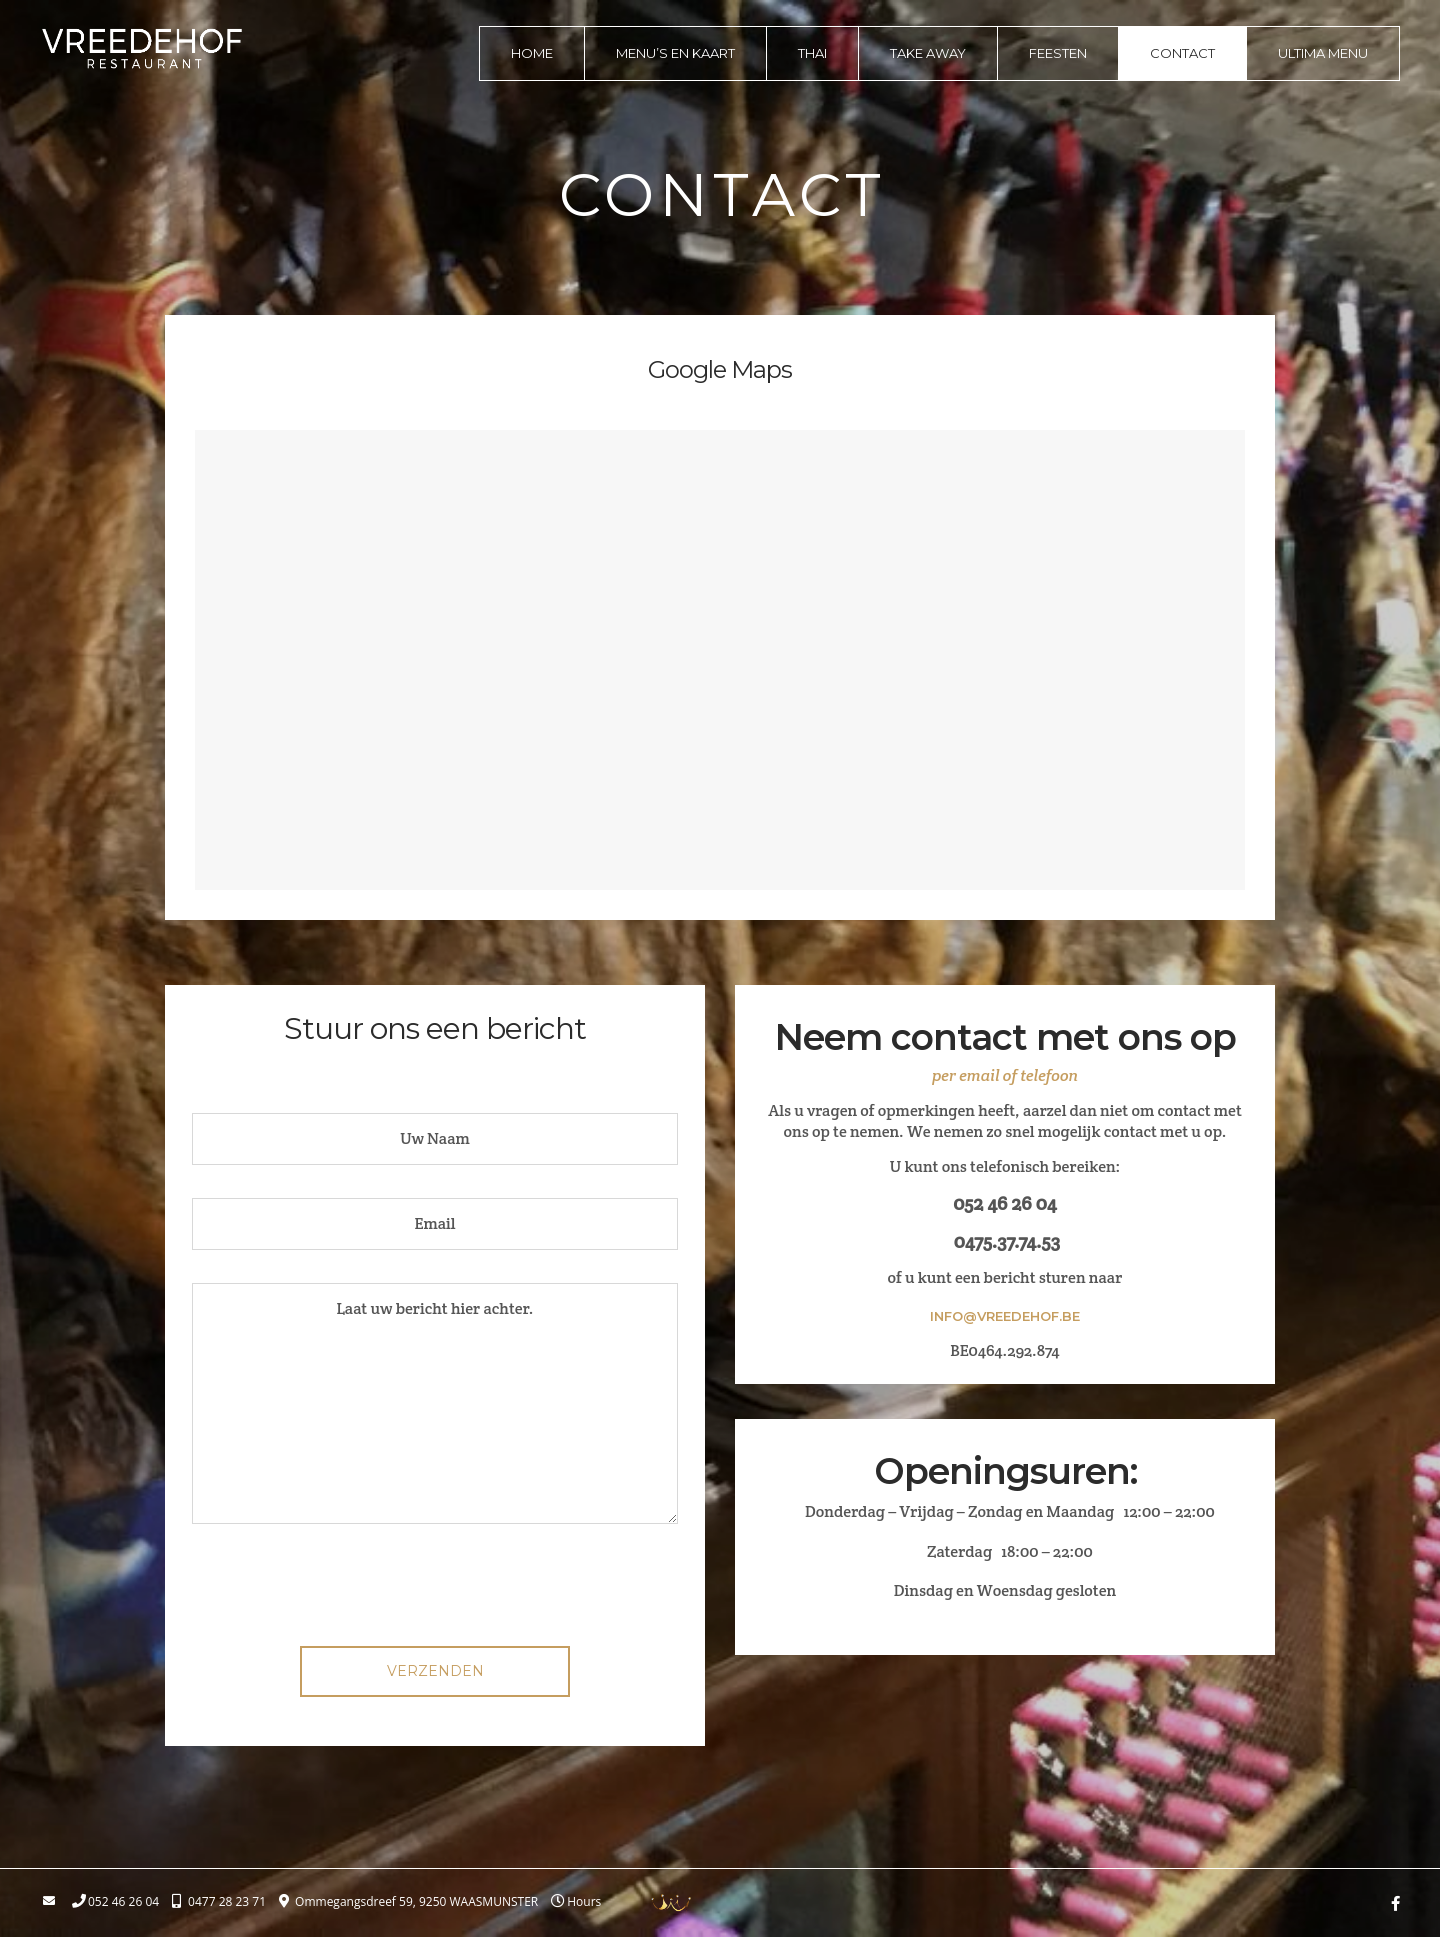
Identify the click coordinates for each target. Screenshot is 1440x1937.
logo (142, 48)
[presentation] (435, 1592)
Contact (1182, 53)
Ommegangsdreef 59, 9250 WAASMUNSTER (416, 1902)
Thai (812, 53)
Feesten (1058, 53)
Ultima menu (1323, 53)
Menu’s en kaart (675, 53)
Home (532, 53)
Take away (928, 53)
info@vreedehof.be (1005, 1316)
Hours (584, 1902)
